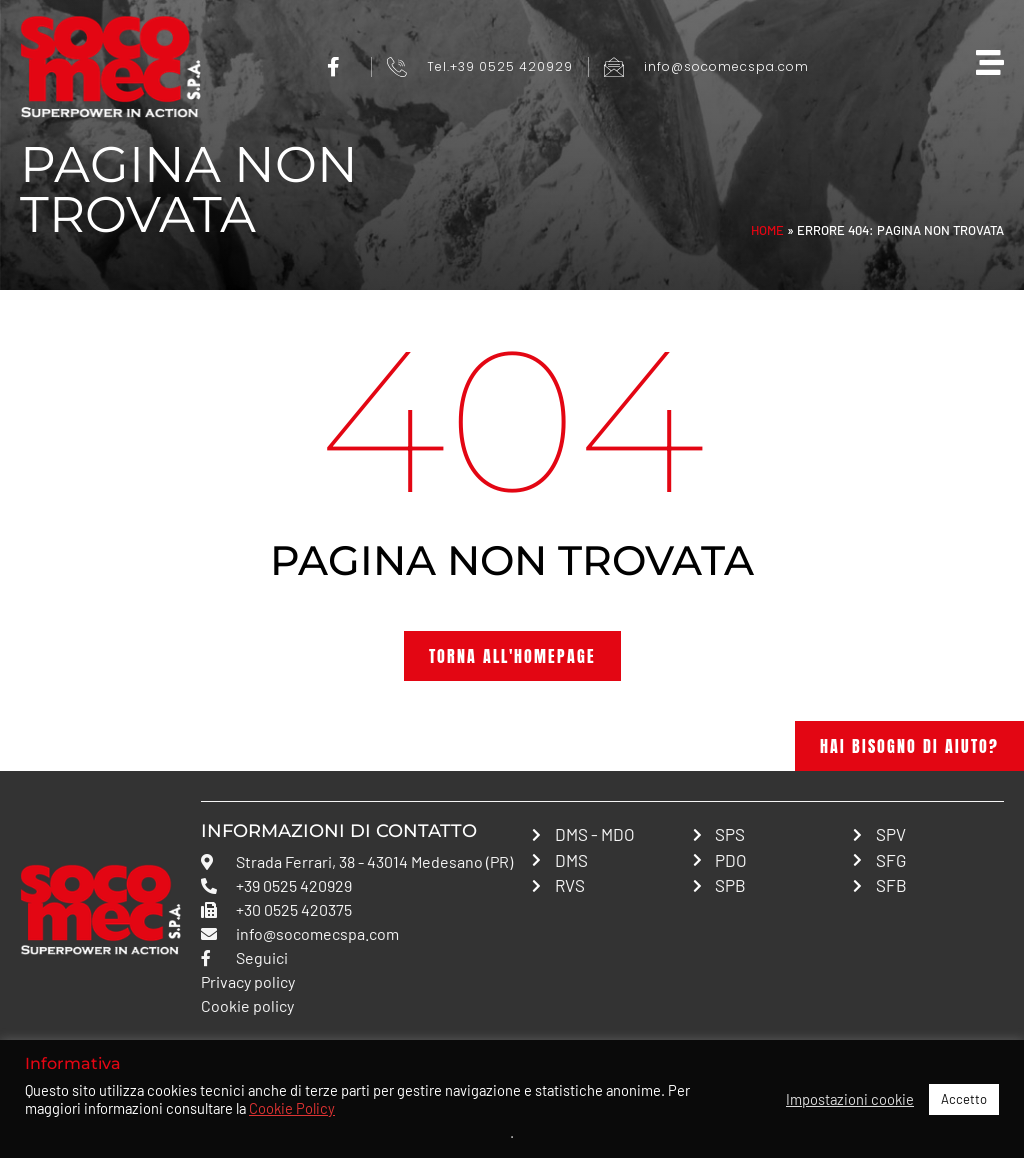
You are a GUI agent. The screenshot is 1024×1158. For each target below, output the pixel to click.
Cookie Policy (292, 1108)
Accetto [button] (964, 1099)
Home (767, 230)
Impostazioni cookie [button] (850, 1099)
